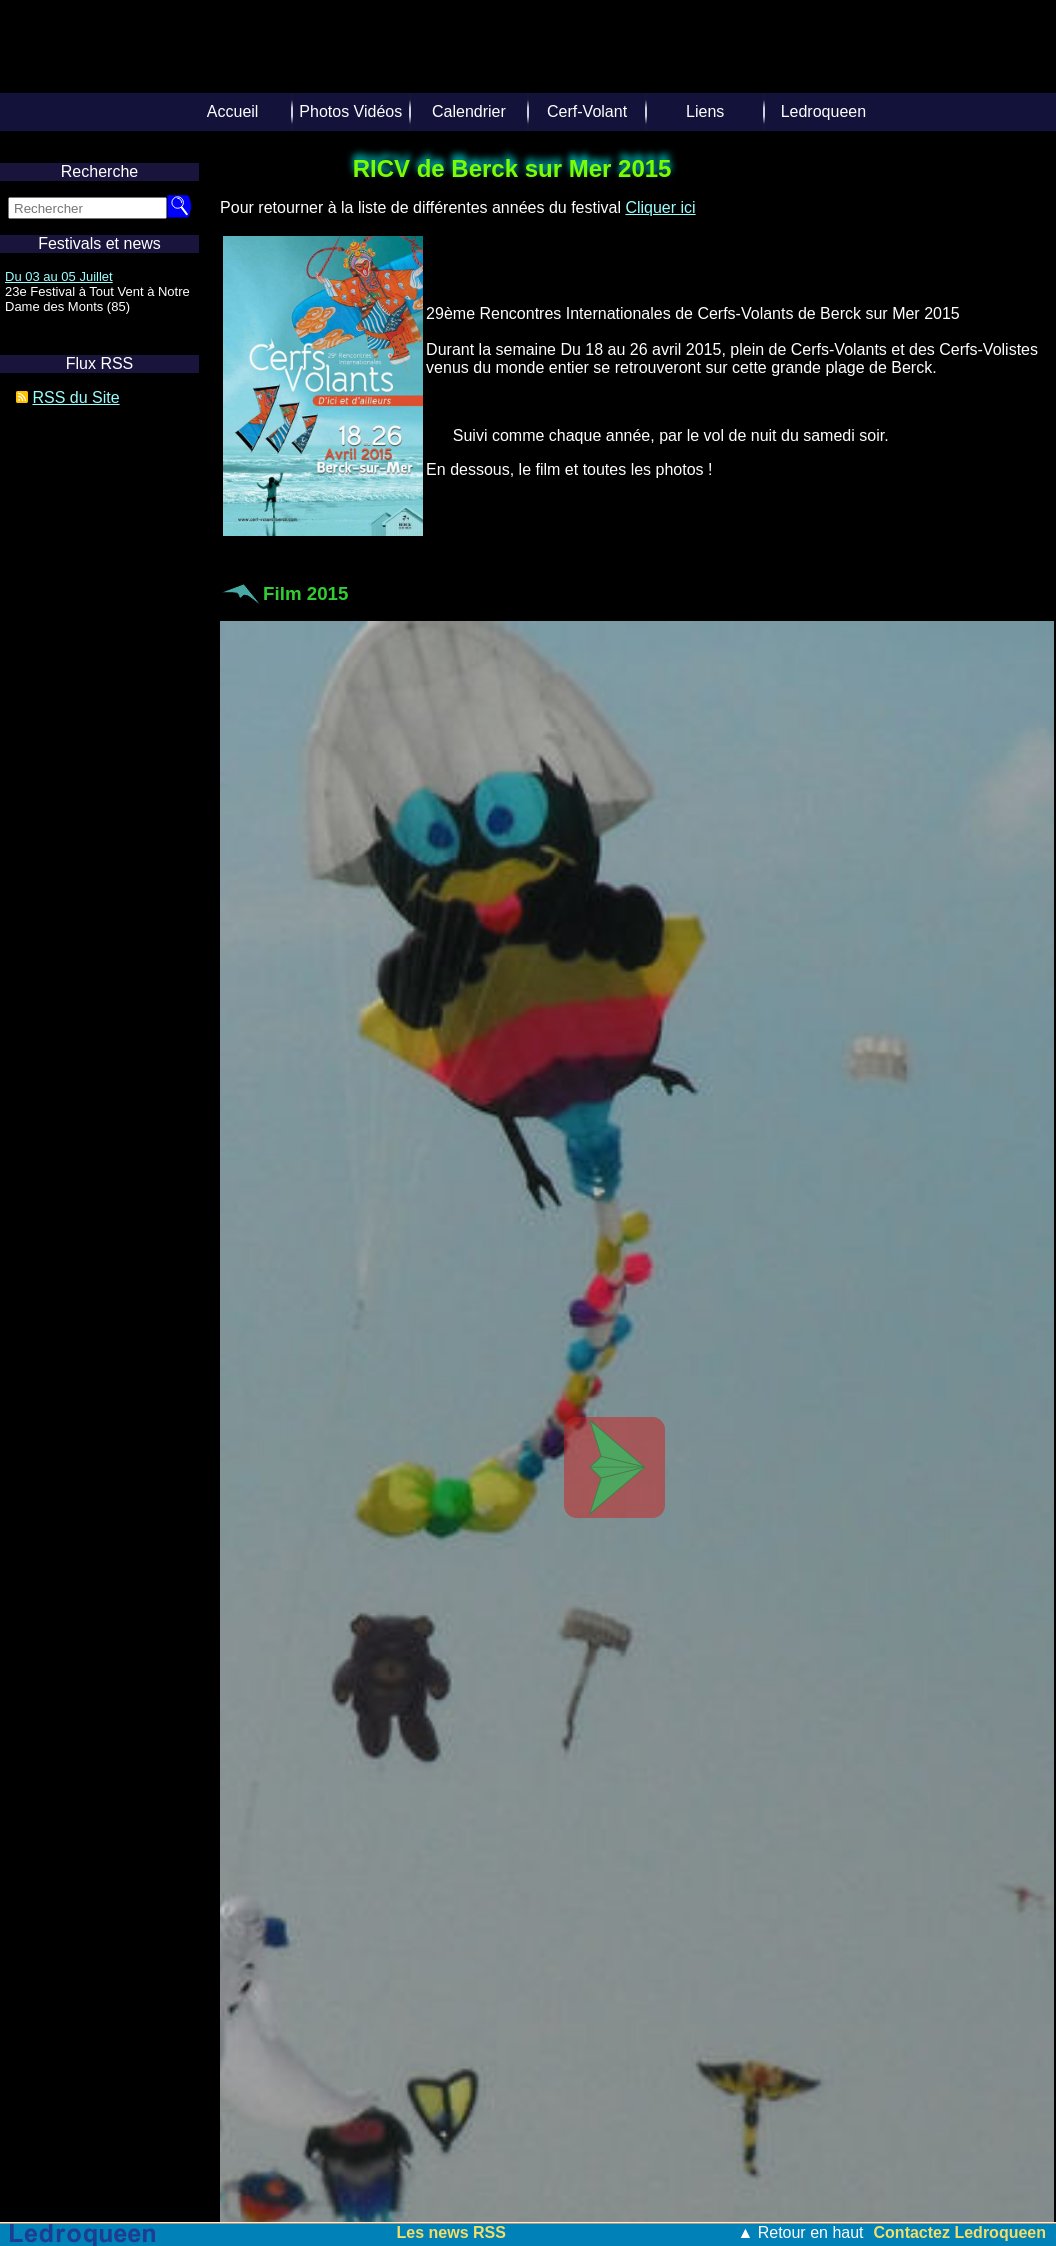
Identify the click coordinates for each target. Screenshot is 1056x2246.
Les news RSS (451, 2232)
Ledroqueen (823, 111)
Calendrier (469, 111)
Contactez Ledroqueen (960, 2232)
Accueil (233, 111)
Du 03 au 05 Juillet (59, 276)
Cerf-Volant (587, 111)
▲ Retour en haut (800, 2232)
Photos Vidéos (350, 111)
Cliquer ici (660, 207)
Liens (705, 111)
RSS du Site (75, 397)
